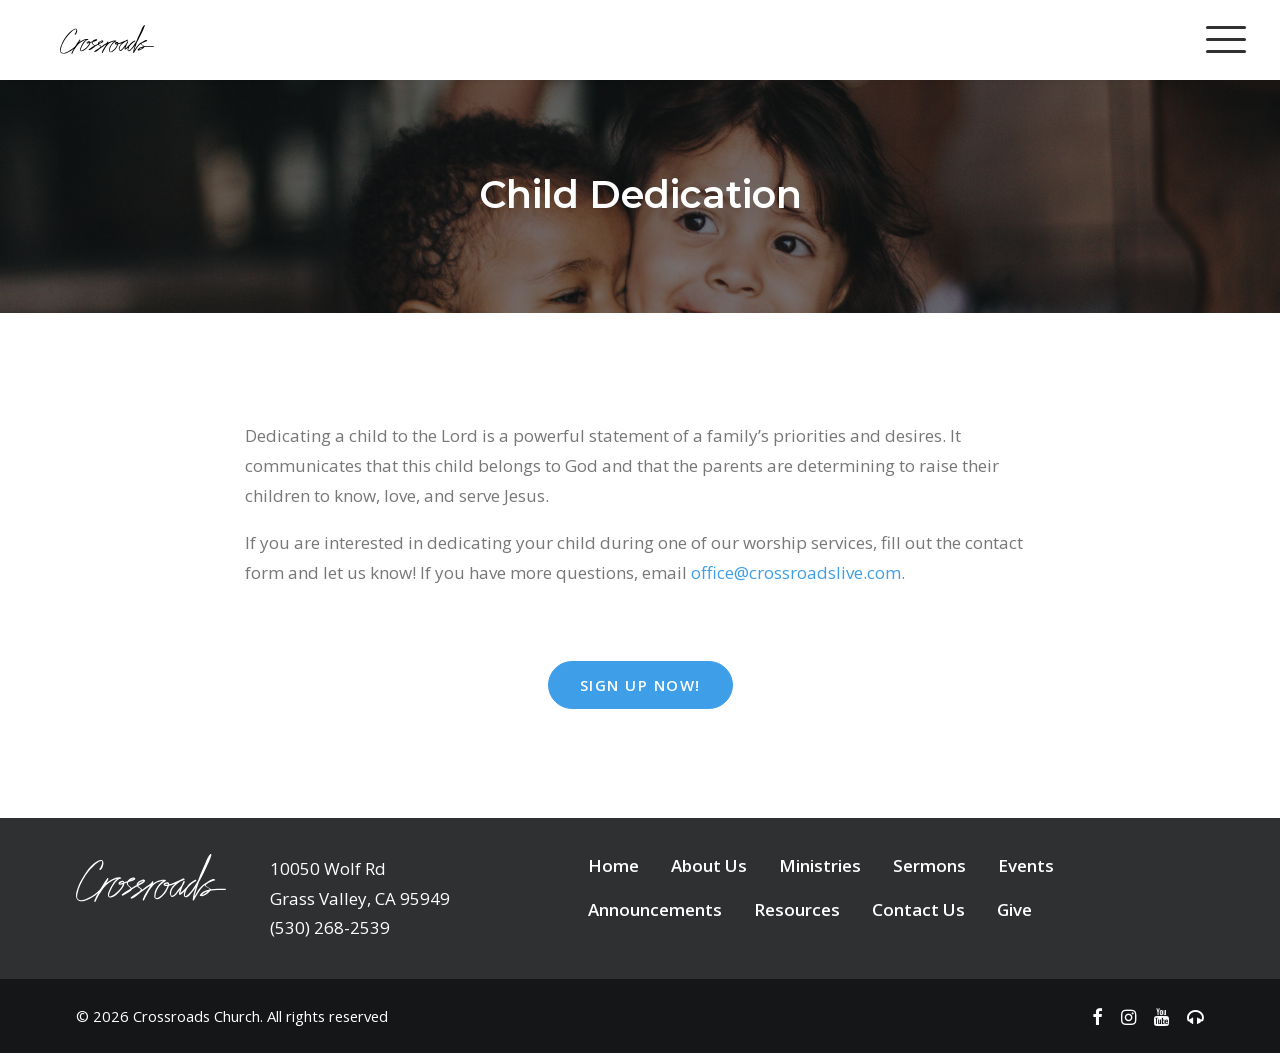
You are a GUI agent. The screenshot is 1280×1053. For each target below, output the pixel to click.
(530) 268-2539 (330, 927)
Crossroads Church (196, 1016)
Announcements (655, 909)
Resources (797, 909)
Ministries (820, 865)
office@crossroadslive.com (796, 572)
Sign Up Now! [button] (640, 685)
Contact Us (918, 909)
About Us (709, 865)
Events (1026, 865)
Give (1014, 909)
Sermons (929, 865)
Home (613, 865)
